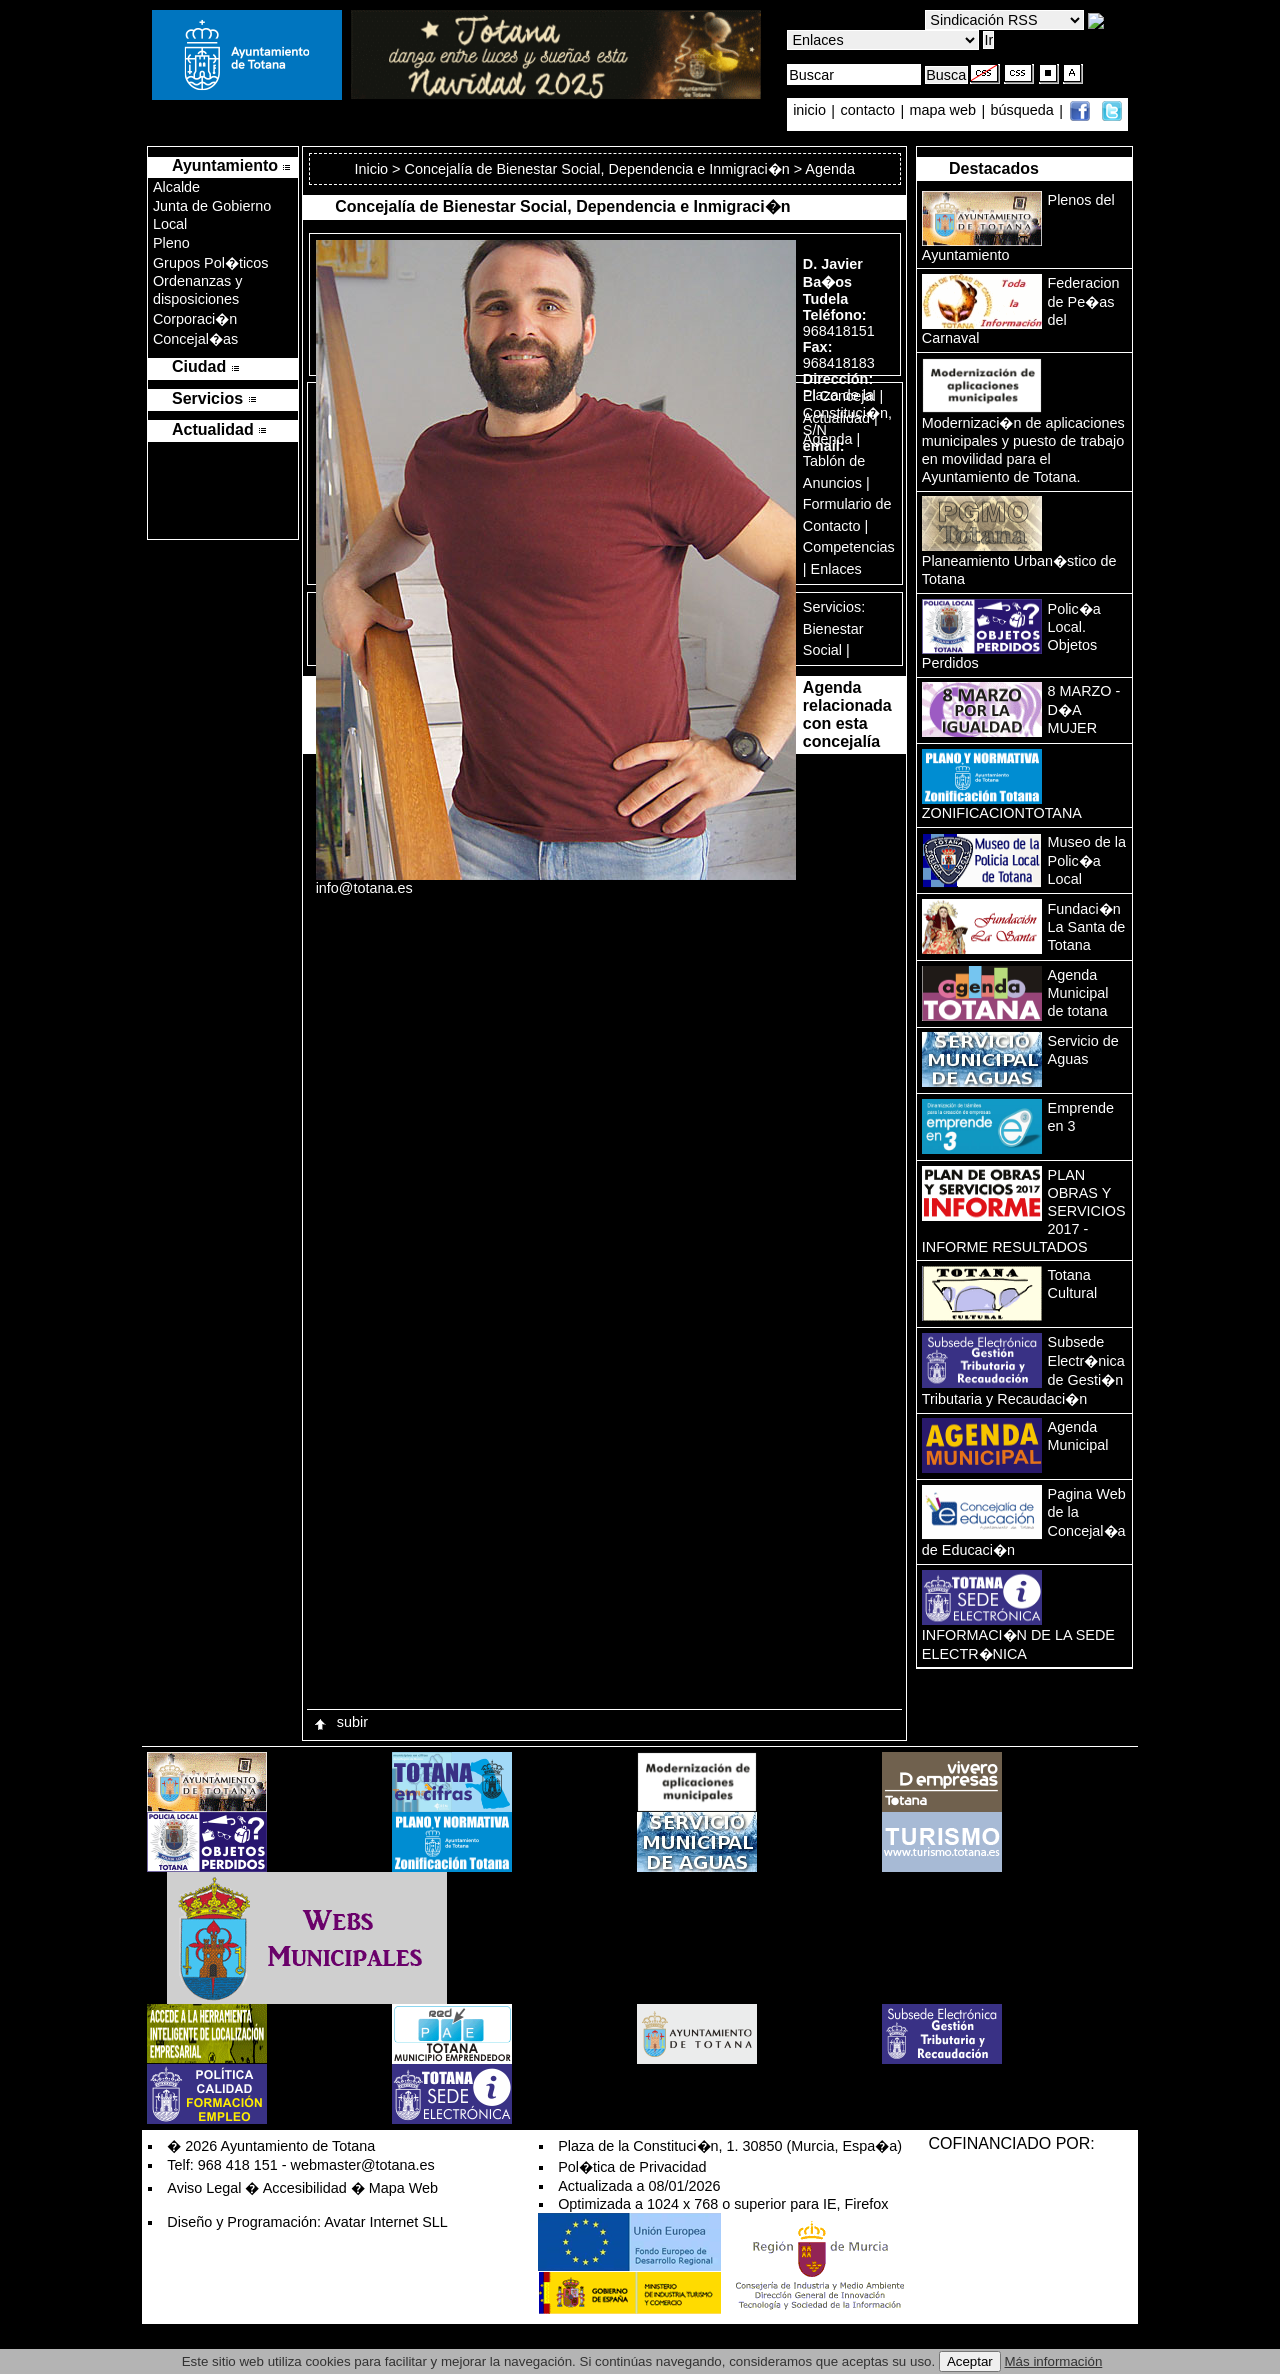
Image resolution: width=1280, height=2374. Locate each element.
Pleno (171, 243)
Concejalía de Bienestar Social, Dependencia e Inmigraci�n (597, 169)
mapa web (945, 111)
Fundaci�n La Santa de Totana (1087, 927)
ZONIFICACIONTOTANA (1002, 813)
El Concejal (839, 396)
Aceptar (970, 2361)
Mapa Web (403, 2188)
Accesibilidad (305, 2188)
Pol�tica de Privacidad (632, 2167)
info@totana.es (364, 888)
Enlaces (836, 569)
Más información (1054, 2361)
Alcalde (176, 187)
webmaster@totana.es (363, 2165)
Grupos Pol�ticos (211, 263)
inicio (811, 111)
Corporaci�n (195, 319)
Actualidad (836, 418)
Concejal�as (195, 339)
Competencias (849, 547)
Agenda (828, 439)
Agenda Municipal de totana (1078, 993)
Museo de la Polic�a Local (1087, 860)
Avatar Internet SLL (386, 2222)
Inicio (374, 169)
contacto (868, 111)
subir (340, 1722)
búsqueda (1024, 111)
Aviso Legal (204, 2188)
